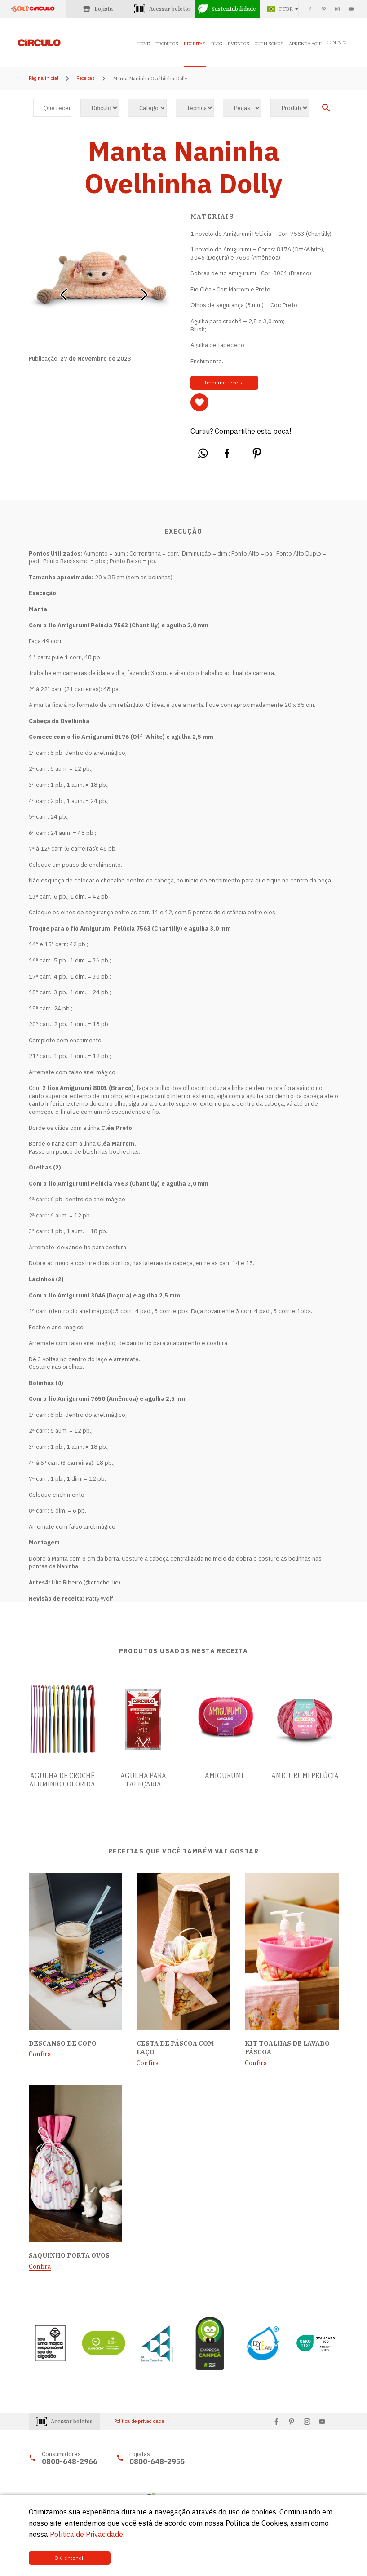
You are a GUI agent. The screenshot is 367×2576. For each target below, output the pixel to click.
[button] (63, 291)
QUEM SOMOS (269, 44)
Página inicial (43, 78)
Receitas (85, 78)
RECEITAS (195, 44)
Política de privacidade (139, 2421)
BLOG (216, 44)
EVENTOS (238, 44)
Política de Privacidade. (87, 2534)
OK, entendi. (58, 2558)
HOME (143, 44)
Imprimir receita (220, 382)
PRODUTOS (166, 44)
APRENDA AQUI (305, 44)
